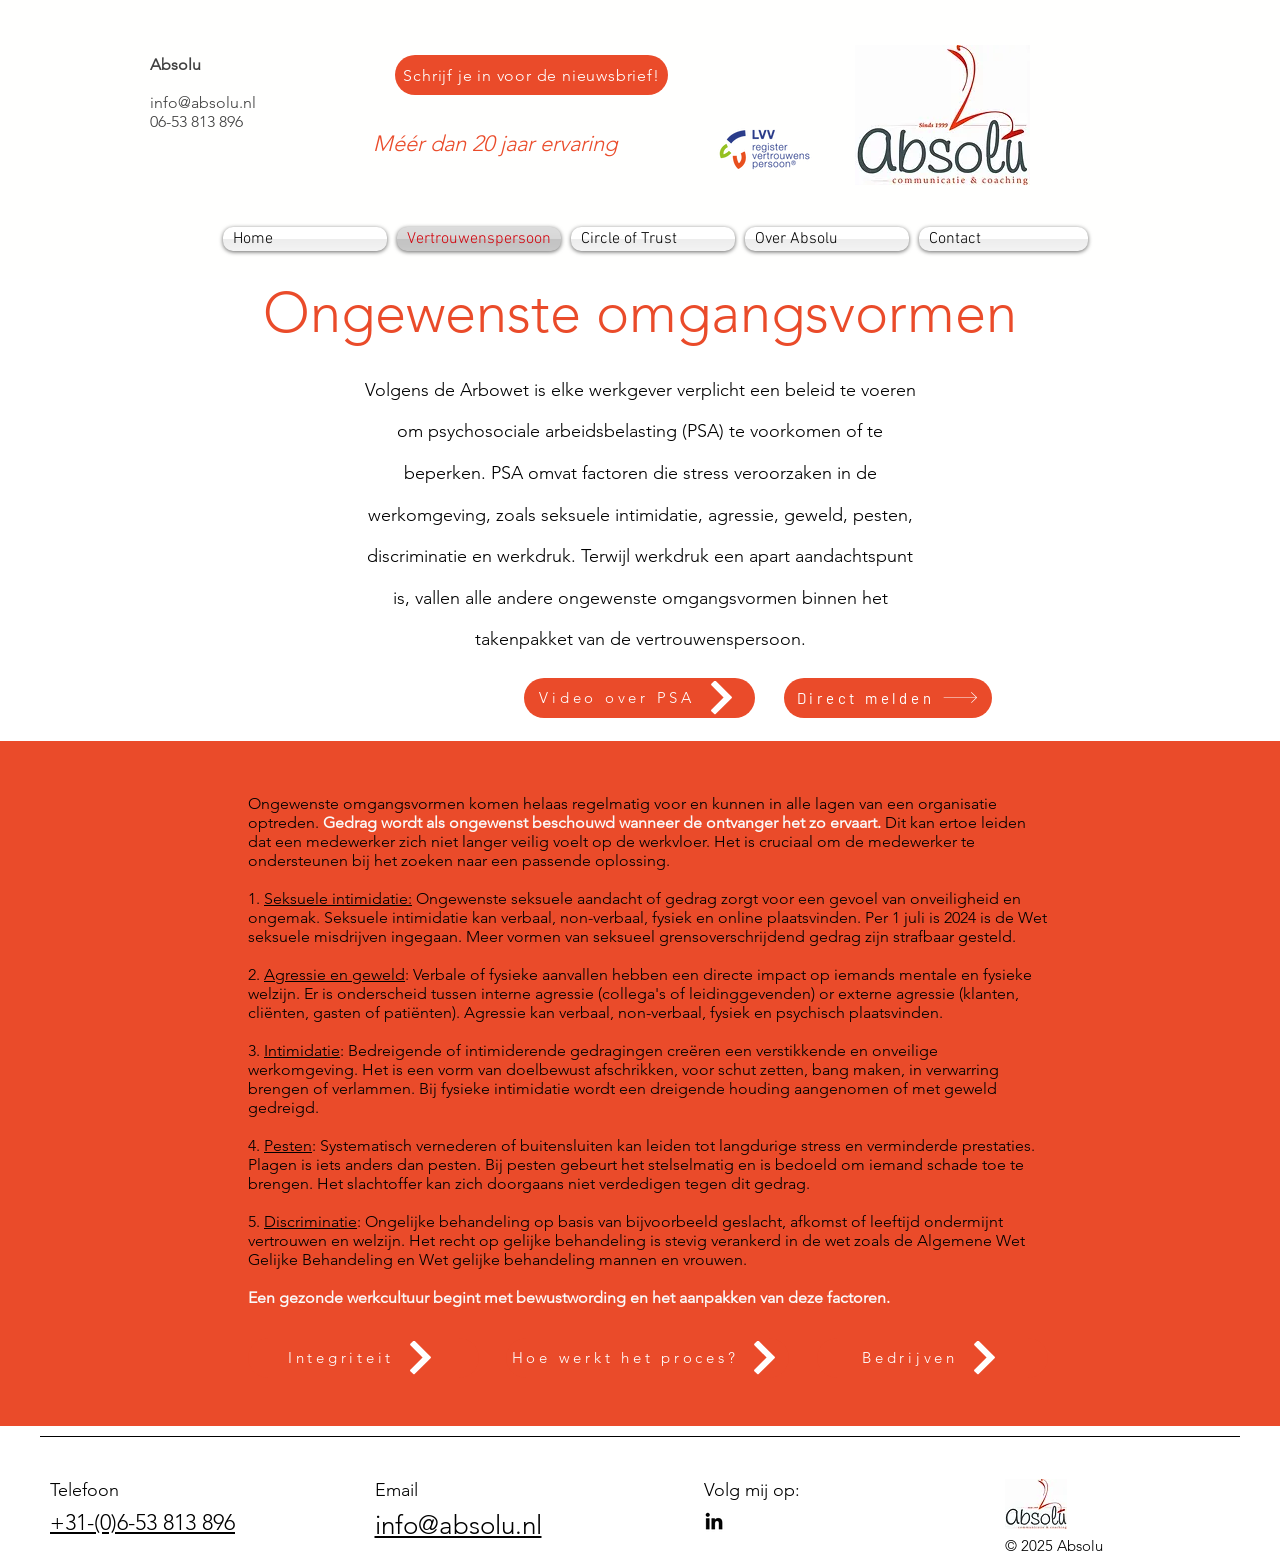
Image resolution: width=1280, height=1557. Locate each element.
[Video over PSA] (639, 698)
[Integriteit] (363, 1358)
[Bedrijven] (932, 1358)
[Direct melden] (888, 698)
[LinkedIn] (714, 1521)
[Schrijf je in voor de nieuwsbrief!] (531, 75)
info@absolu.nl (203, 102)
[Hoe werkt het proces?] (647, 1358)
